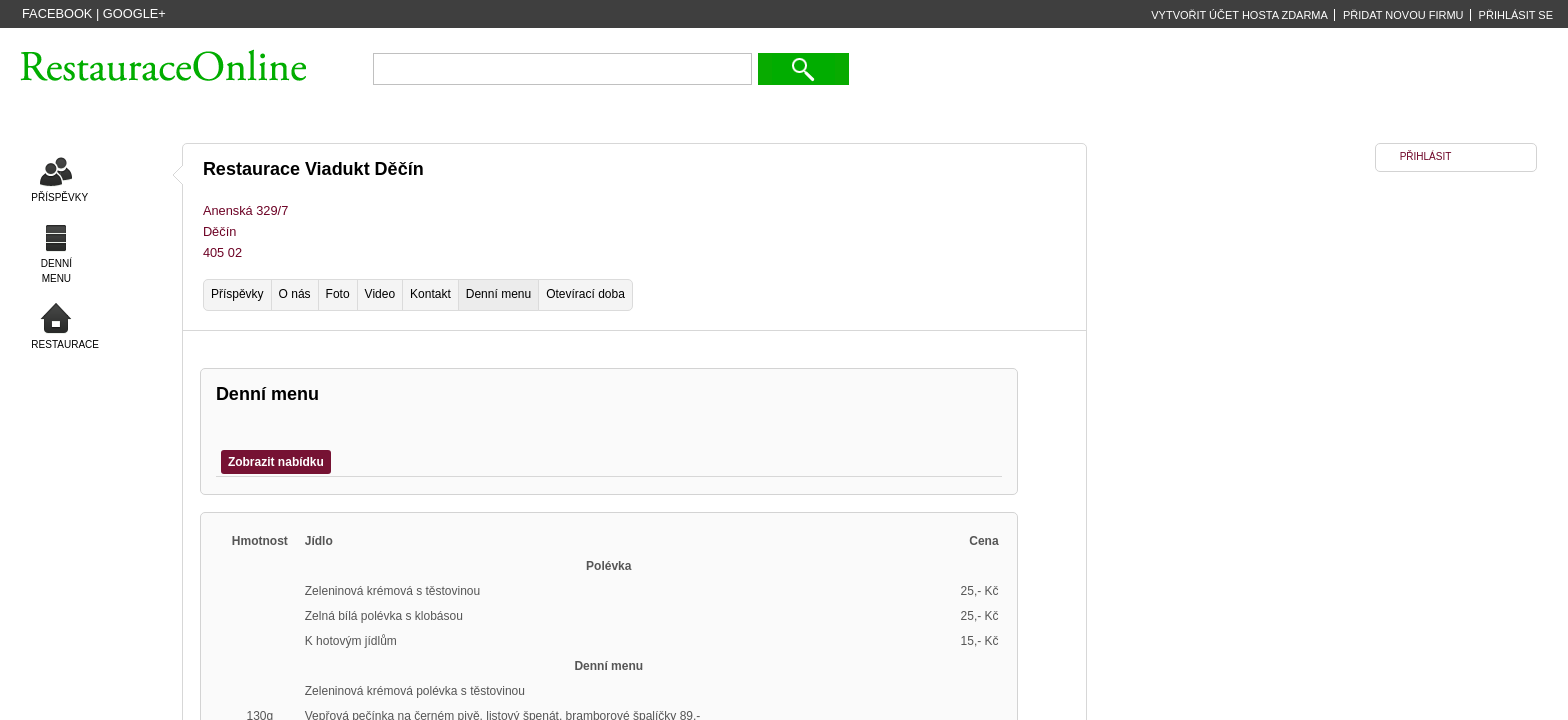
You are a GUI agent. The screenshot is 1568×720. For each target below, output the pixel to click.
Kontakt (430, 294)
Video (380, 294)
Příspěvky (237, 294)
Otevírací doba (585, 294)
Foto (338, 294)
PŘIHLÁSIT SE (1516, 15)
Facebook (57, 13)
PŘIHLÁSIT (1426, 156)
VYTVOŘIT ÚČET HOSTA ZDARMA (1239, 15)
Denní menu (498, 294)
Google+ (134, 13)
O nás (295, 294)
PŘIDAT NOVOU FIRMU (1403, 15)
